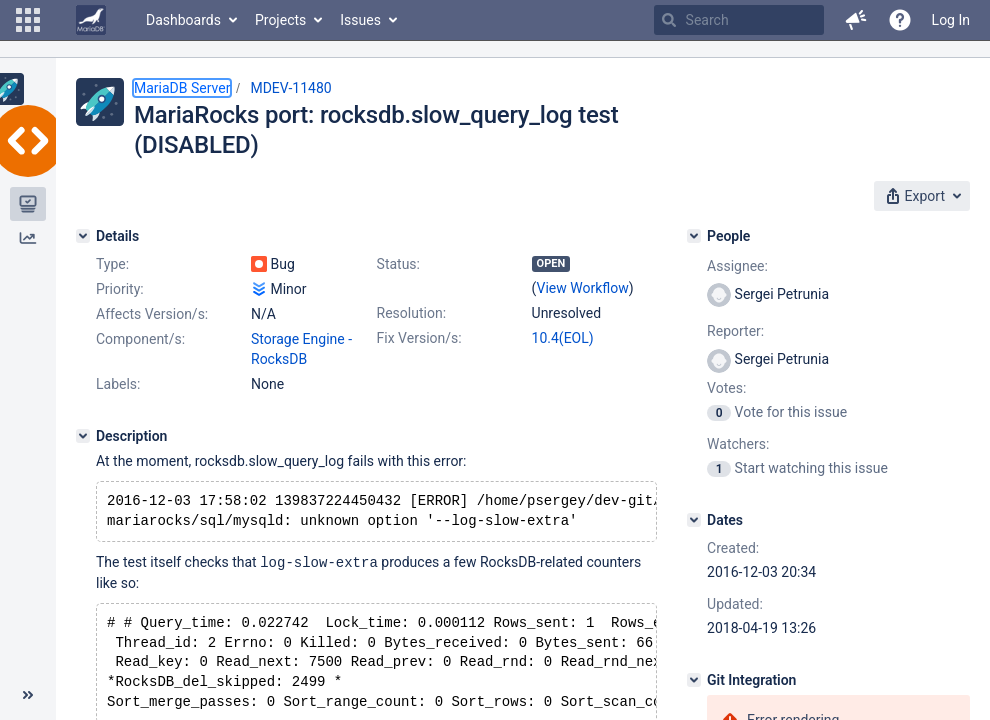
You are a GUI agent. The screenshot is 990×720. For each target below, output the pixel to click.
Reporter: (735, 331)
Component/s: (140, 339)
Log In (951, 20)
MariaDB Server (182, 88)
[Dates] (694, 520)
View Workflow (583, 288)
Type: (112, 264)
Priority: (120, 289)
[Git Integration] (694, 680)
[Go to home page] (91, 20)
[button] (28, 20)
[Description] (83, 436)
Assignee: (737, 266)
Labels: (118, 384)
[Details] (83, 236)
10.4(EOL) (563, 338)
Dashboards (183, 20)
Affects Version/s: (152, 314)
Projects (280, 20)
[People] (694, 236)
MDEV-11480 (290, 88)
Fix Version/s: (419, 338)
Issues (360, 20)
